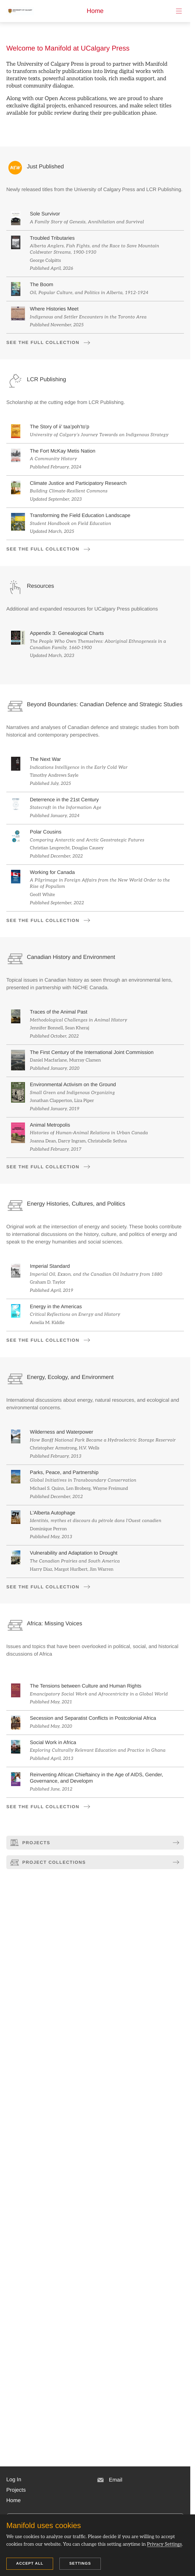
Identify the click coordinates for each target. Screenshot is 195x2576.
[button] (13, 2480)
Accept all (29, 2563)
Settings (80, 2563)
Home (95, 11)
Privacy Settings (164, 2544)
